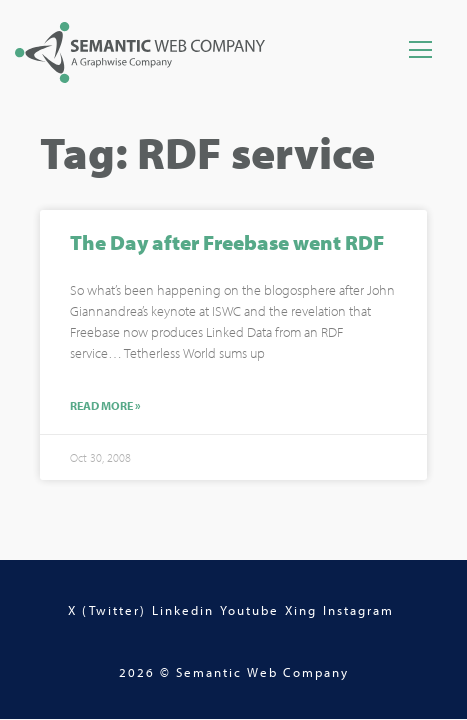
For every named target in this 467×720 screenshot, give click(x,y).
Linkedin (183, 610)
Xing (301, 610)
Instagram (358, 610)
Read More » (105, 409)
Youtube (249, 610)
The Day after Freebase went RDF (227, 244)
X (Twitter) (107, 610)
